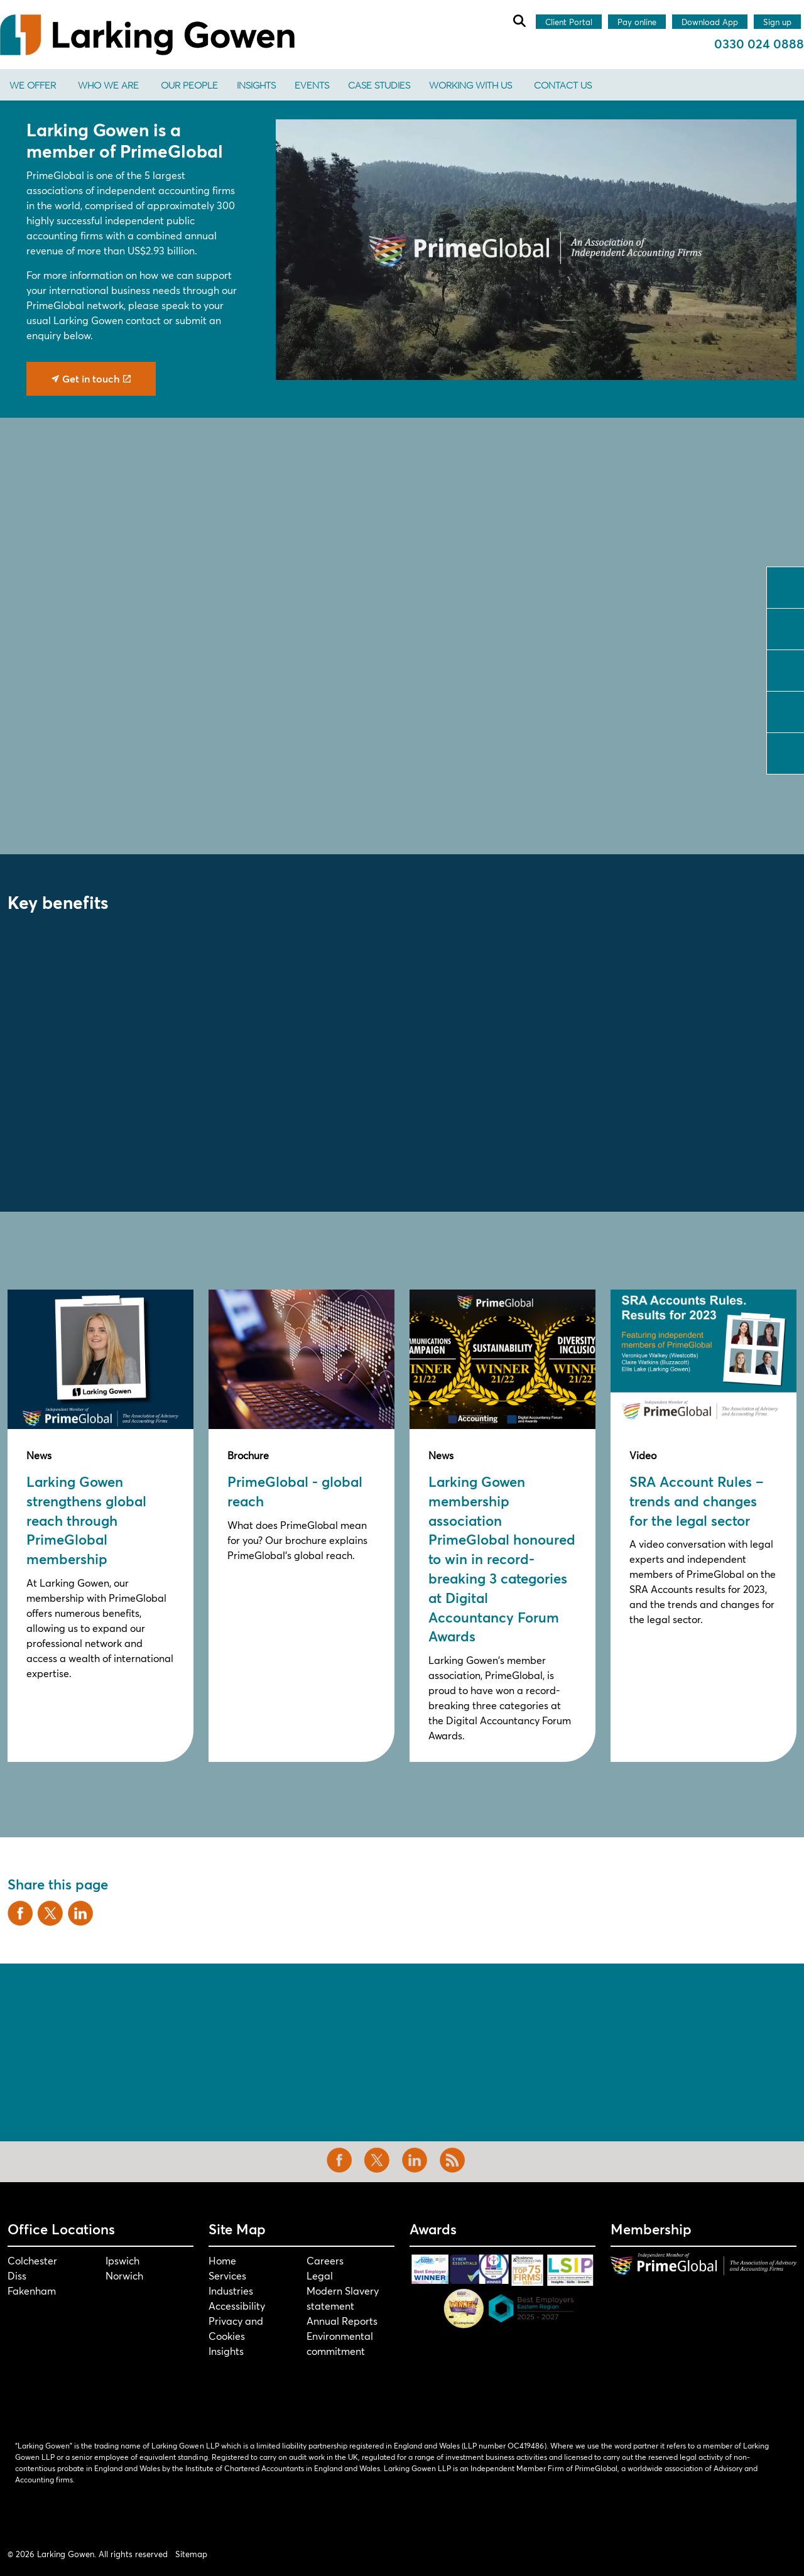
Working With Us (470, 85)
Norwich (124, 2275)
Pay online (636, 23)
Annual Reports (342, 2320)
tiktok (785, 751)
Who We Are (108, 85)
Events (312, 85)
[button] (536, 249)
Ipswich (122, 2260)
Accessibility (237, 2305)
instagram (785, 710)
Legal (320, 2275)
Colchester (32, 2260)
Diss (17, 2275)
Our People (189, 85)
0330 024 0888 (759, 43)
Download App (710, 23)
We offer (32, 85)
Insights (256, 85)
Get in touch (91, 378)
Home (222, 2260)
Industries (231, 2290)
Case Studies (379, 85)
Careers (325, 2260)
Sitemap (191, 2554)
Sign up (777, 23)
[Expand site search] (519, 20)
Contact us (563, 85)
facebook (785, 586)
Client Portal (568, 23)
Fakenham (32, 2290)
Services (227, 2275)
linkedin (785, 669)
